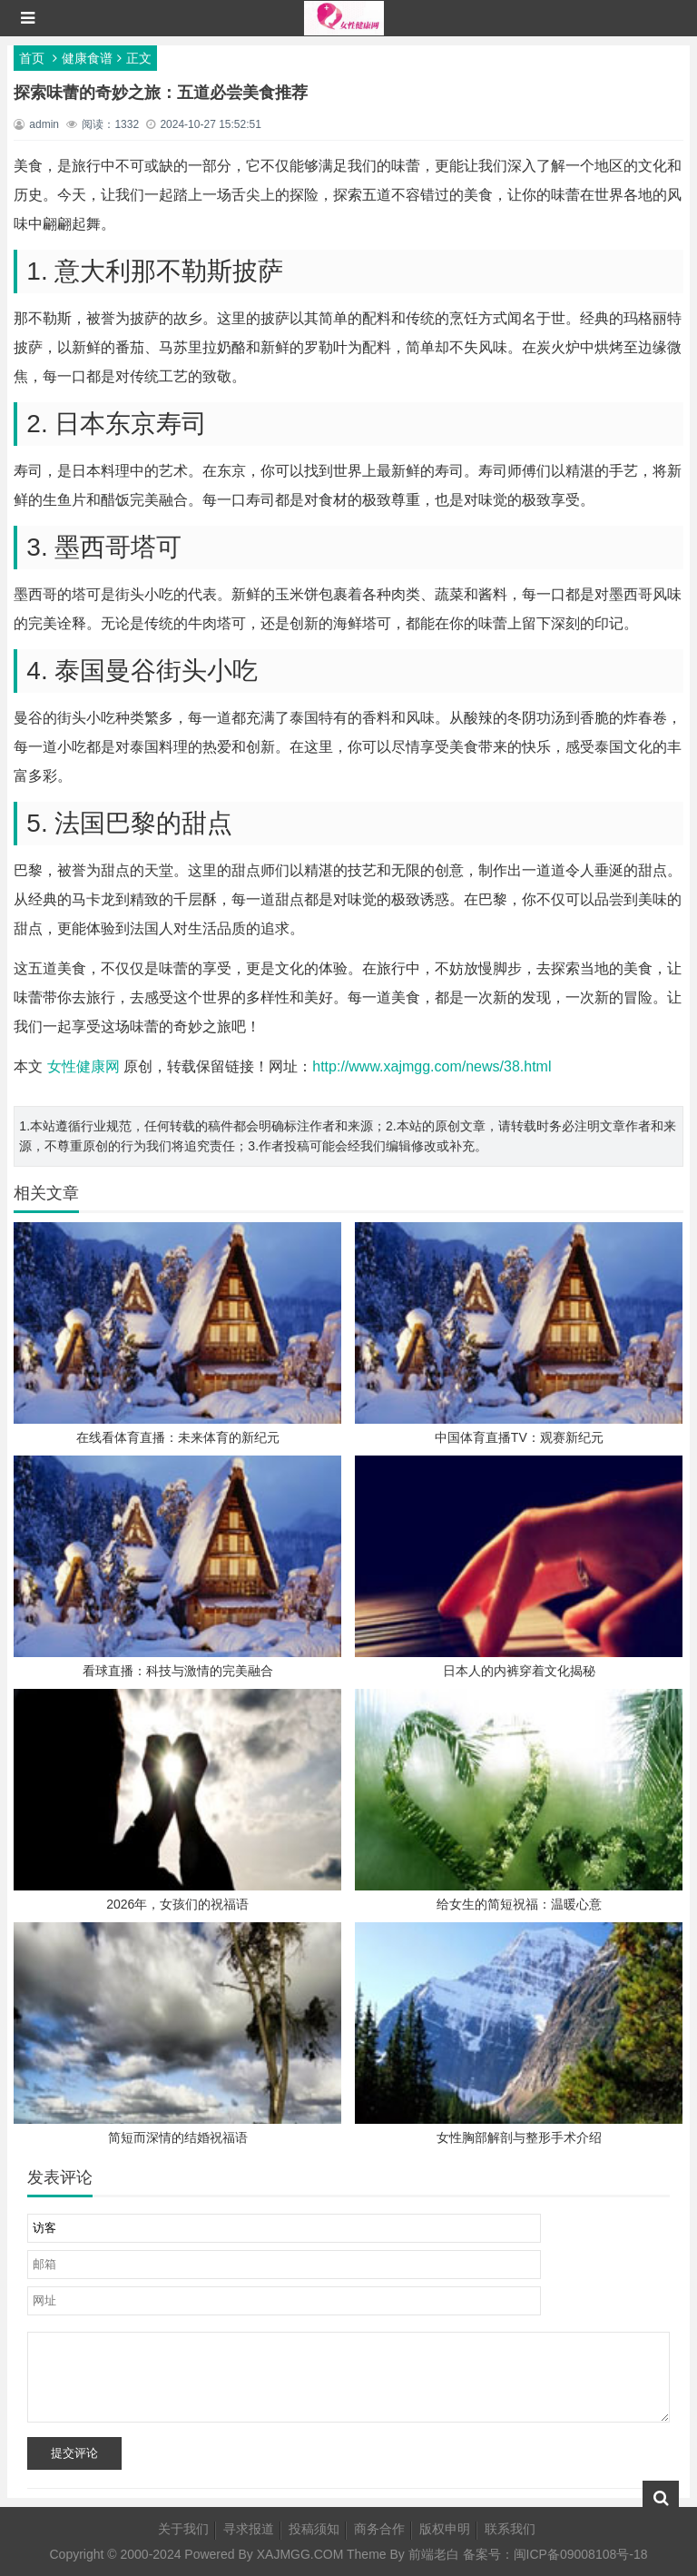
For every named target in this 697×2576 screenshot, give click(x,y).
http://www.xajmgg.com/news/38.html (431, 1066)
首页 (31, 58)
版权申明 (444, 2529)
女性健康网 (83, 1066)
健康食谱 (87, 58)
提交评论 (74, 2453)
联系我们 (510, 2529)
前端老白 (433, 2554)
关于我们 (183, 2529)
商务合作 (379, 2529)
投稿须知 (314, 2529)
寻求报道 (248, 2529)
